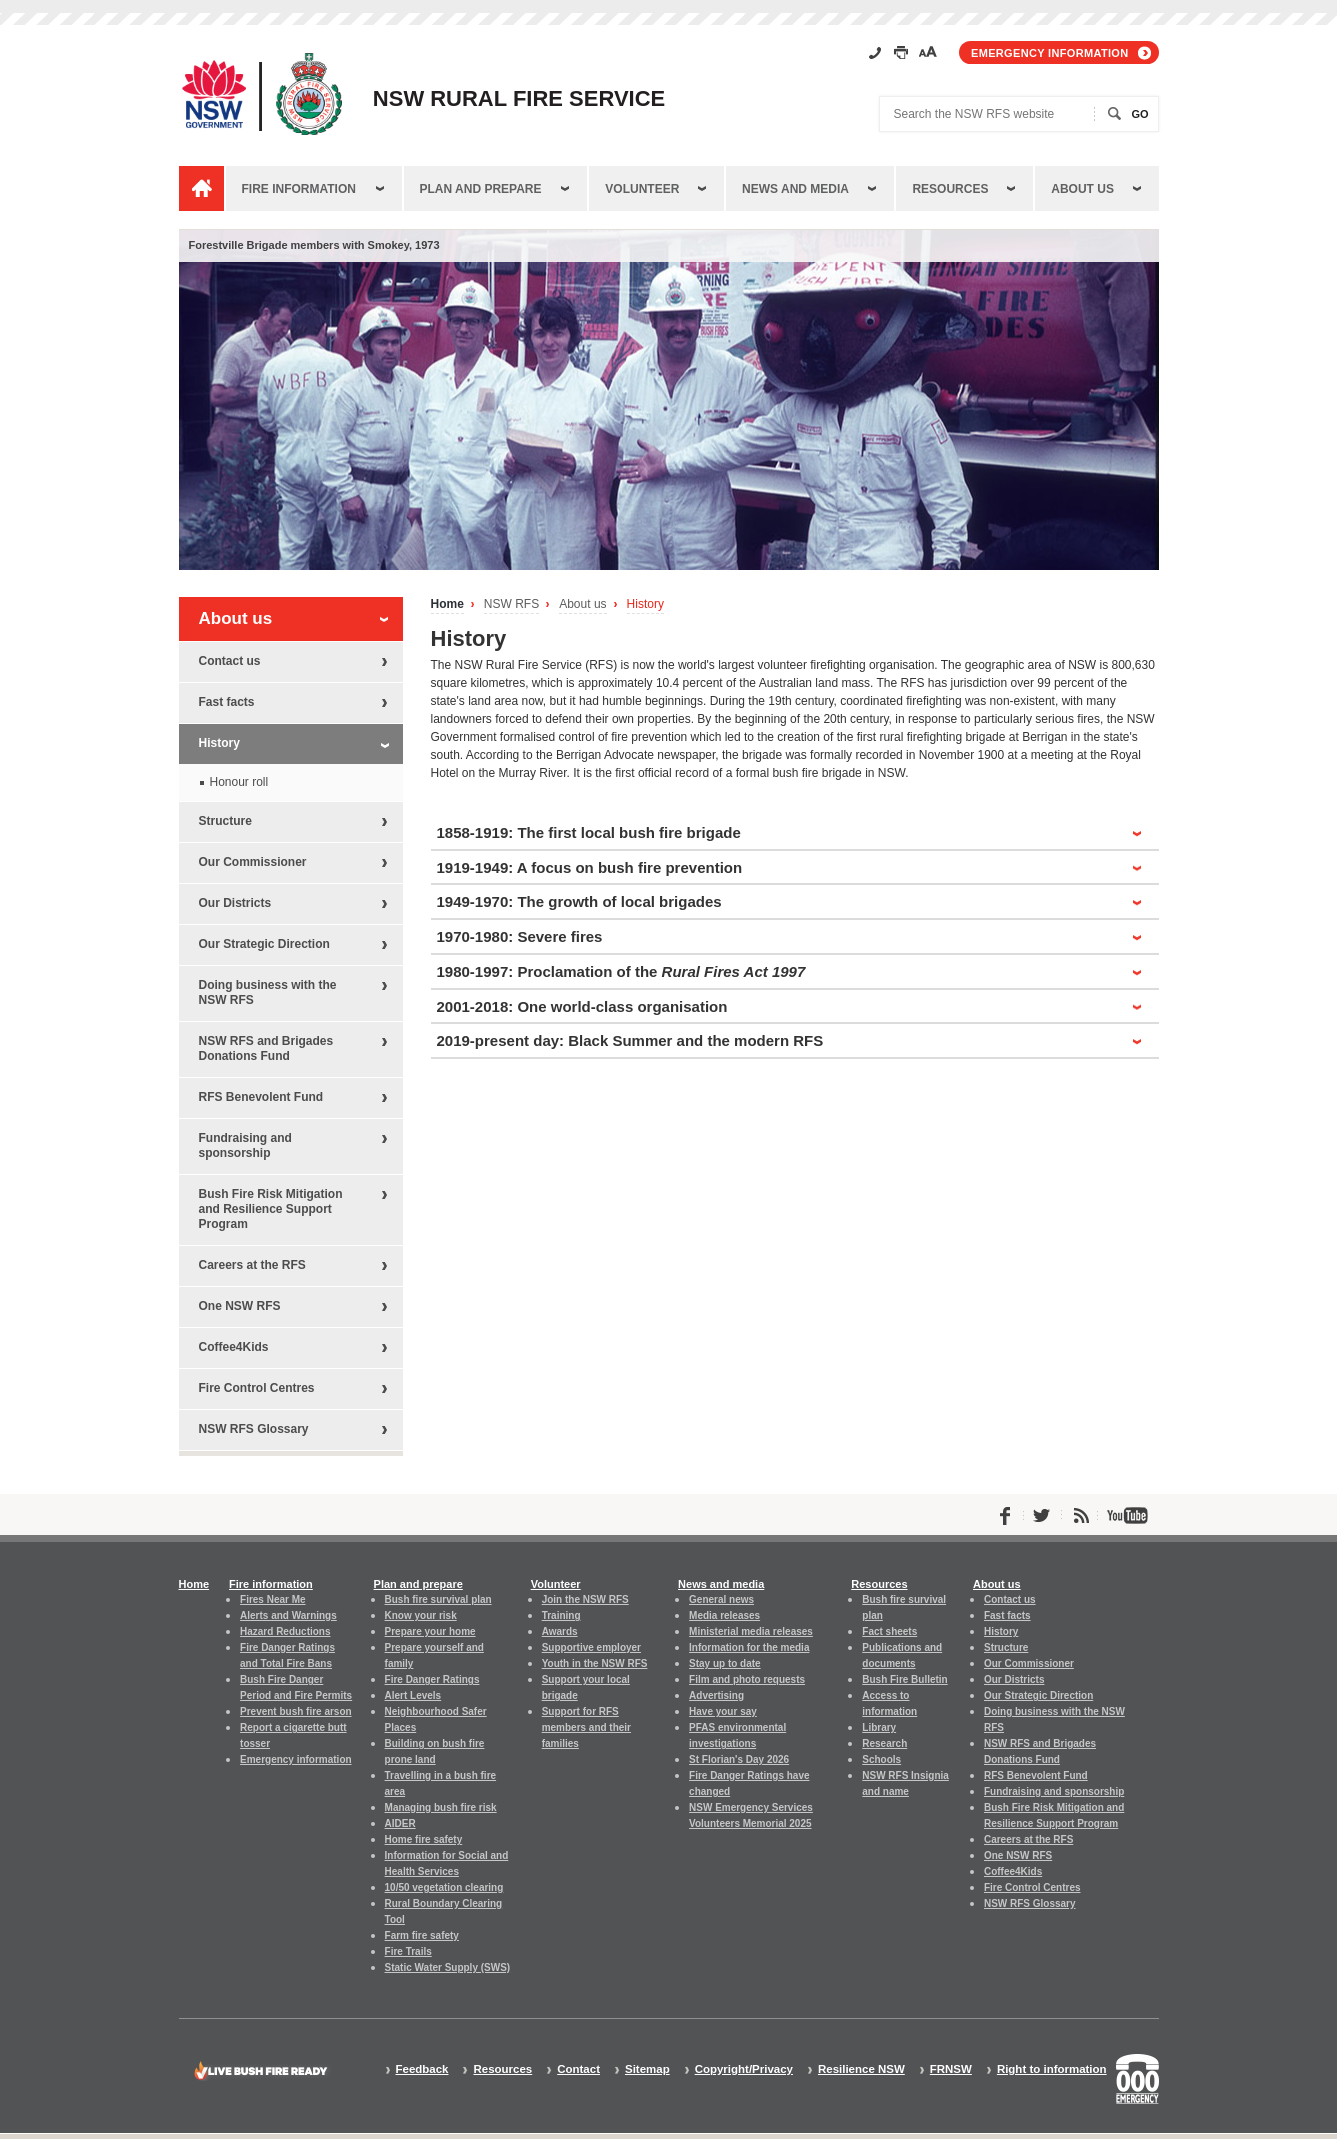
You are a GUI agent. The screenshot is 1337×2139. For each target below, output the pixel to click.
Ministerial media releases (751, 1631)
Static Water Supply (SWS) (448, 1967)
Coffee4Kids (234, 1347)
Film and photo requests (747, 1679)
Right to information (1052, 2069)
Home (447, 604)
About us (1082, 189)
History (645, 604)
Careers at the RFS (252, 1265)
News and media (795, 189)
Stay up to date (725, 1663)
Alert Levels (413, 1695)
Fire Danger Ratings (432, 1679)
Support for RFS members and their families (586, 1727)
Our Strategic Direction (264, 944)
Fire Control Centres (257, 1388)
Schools (881, 1759)
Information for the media (749, 1647)
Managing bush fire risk (441, 1807)
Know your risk (421, 1615)
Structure (225, 821)
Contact (578, 2069)
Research (884, 1743)
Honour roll (239, 782)
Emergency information (1049, 53)
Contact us (230, 661)
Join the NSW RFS (585, 1599)
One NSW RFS (240, 1306)
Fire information (299, 189)
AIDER (400, 1823)
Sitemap (647, 2069)
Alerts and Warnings (288, 1615)
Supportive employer (591, 1647)
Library (879, 1727)
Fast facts (227, 702)
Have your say (723, 1711)
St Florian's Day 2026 (739, 1759)
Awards (560, 1631)
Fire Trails (408, 1951)
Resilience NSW (861, 2069)
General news (721, 1599)
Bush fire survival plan (438, 1599)
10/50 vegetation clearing (444, 1887)
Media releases (724, 1615)
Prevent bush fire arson (296, 1711)
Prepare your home (430, 1631)
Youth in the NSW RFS (595, 1663)
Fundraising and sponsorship (245, 1145)
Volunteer (642, 189)
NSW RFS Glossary (254, 1429)
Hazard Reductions (285, 1631)
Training (561, 1615)
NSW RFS (511, 604)
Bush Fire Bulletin (904, 1679)
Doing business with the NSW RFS (268, 992)
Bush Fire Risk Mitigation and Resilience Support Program (271, 1209)
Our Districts (235, 903)
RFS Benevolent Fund (261, 1097)
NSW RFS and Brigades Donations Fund (266, 1048)
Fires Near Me (272, 1599)
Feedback (422, 2069)
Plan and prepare (481, 189)
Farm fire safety (422, 1935)
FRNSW (951, 2069)
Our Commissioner (253, 862)
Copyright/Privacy (744, 2069)
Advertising (716, 1695)
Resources (950, 189)
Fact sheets (889, 1631)
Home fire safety (424, 1839)
